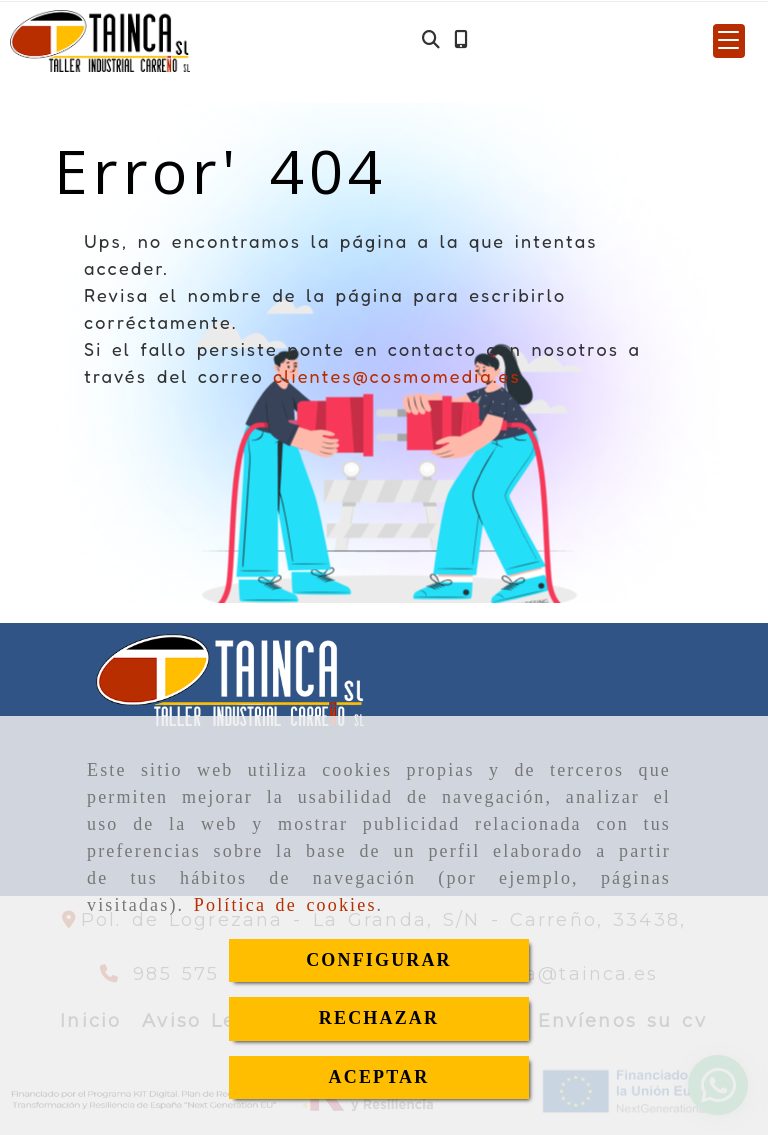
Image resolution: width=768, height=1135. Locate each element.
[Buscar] (431, 40)
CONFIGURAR (379, 960)
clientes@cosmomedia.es (397, 376)
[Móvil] (461, 40)
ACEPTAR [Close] (379, 1077)
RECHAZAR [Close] (379, 1018)
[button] (729, 41)
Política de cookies (285, 905)
